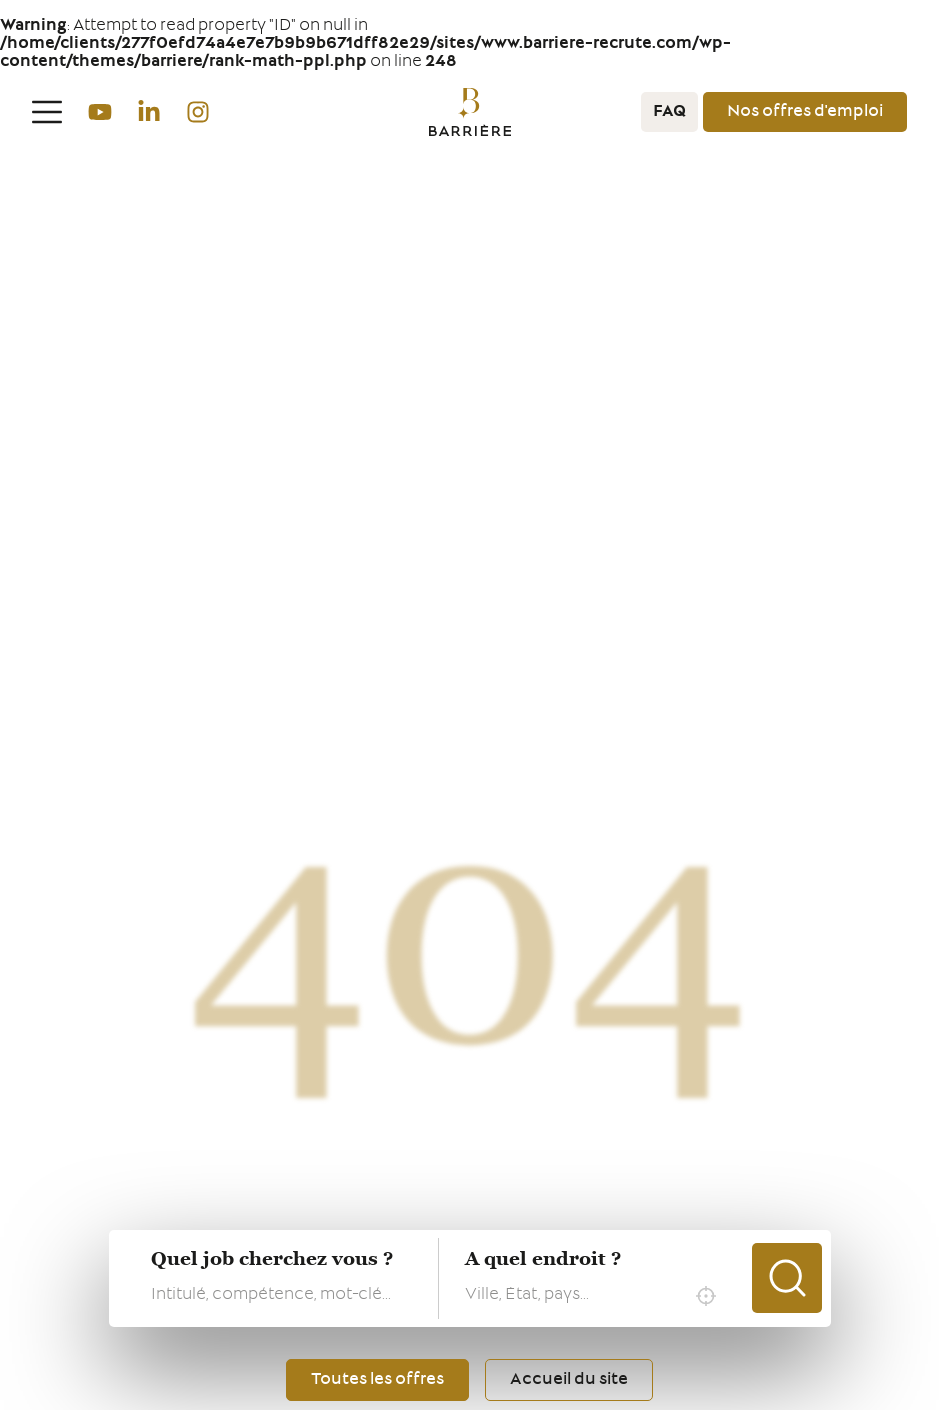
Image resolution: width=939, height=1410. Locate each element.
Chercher (787, 1278)
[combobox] (596, 1296)
